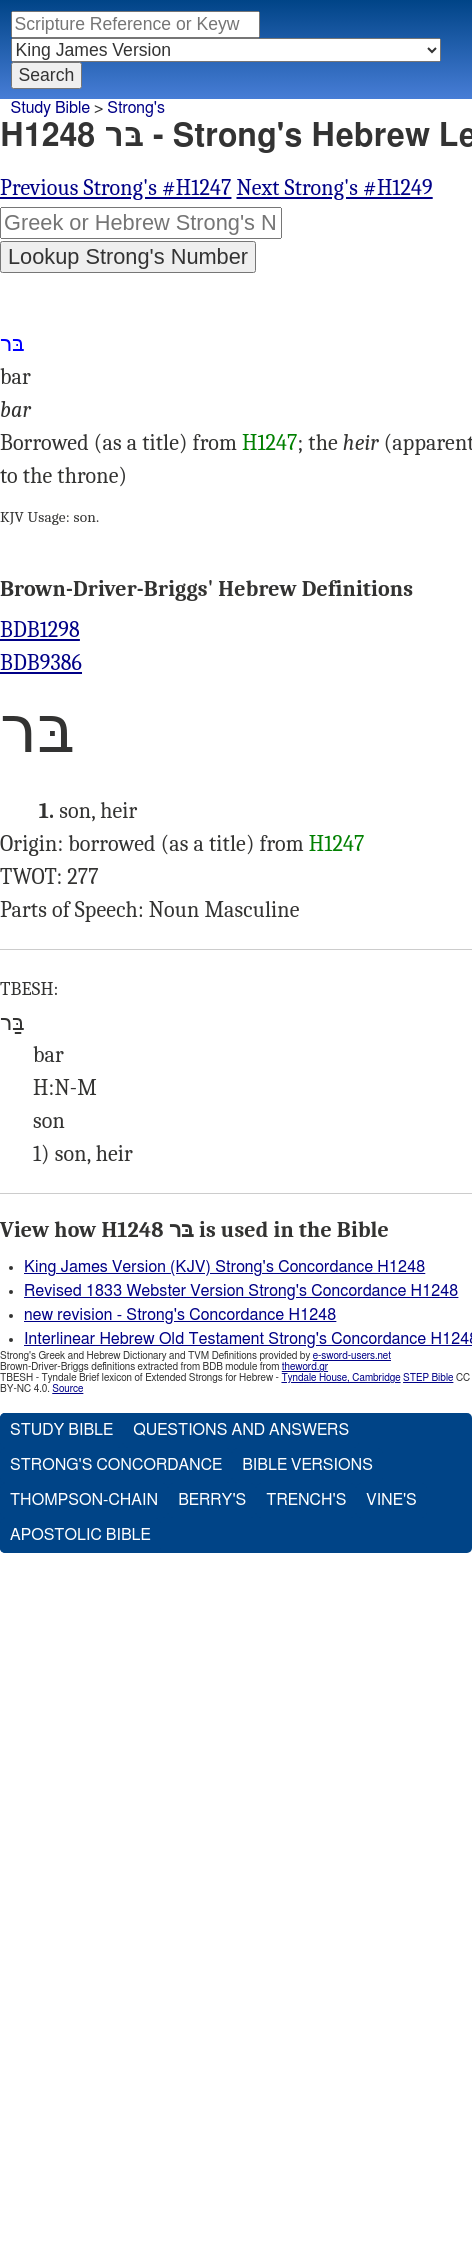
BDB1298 (40, 630)
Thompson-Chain (84, 1500)
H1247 (270, 443)
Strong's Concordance (116, 1465)
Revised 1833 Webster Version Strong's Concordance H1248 (241, 1291)
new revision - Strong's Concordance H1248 (180, 1315)
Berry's (212, 1500)
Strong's (136, 108)
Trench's (306, 1500)
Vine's (391, 1500)
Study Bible (50, 108)
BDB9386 (41, 663)
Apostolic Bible (80, 1535)
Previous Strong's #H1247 (115, 188)
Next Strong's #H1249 (334, 188)
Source (67, 1389)
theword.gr (305, 1367)
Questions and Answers (241, 1430)
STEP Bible (428, 1378)
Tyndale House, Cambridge (340, 1378)
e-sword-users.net (352, 1356)
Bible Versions (307, 1465)
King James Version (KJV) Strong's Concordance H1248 (224, 1267)
